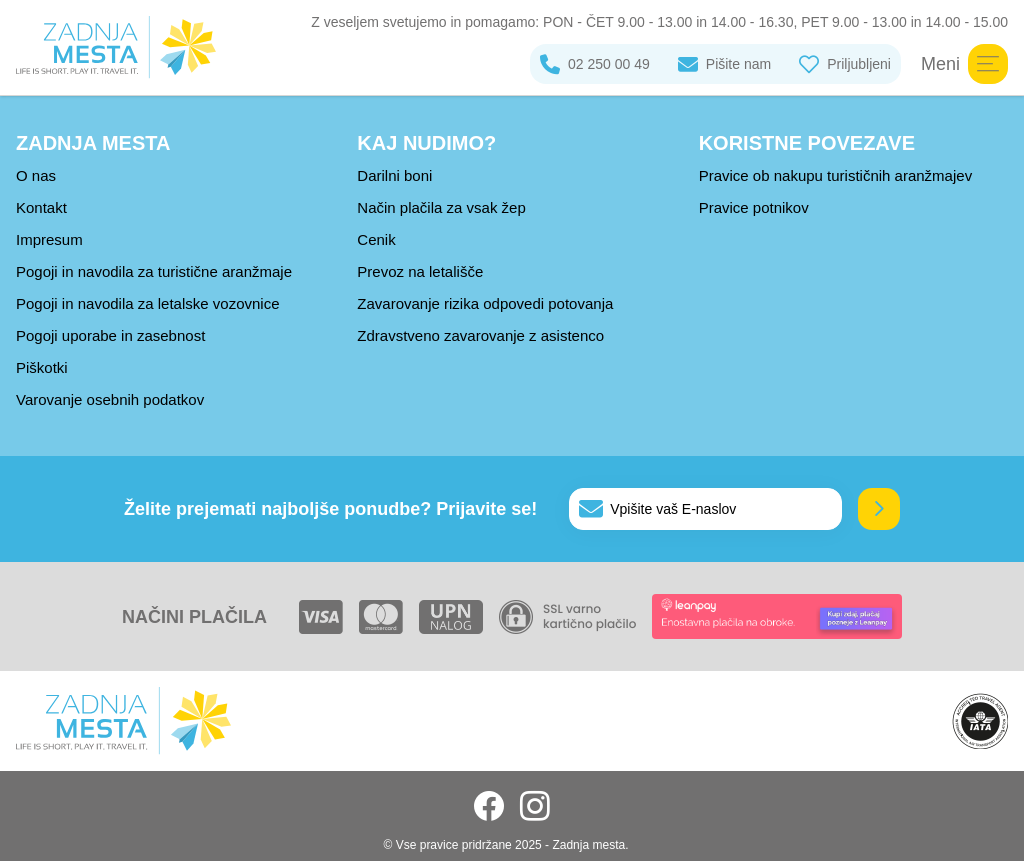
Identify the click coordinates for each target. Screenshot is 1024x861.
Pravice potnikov (754, 207)
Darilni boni (394, 175)
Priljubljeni (845, 64)
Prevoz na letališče (420, 271)
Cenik (376, 239)
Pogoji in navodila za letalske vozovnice (148, 303)
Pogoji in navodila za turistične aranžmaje (154, 271)
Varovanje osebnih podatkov (110, 399)
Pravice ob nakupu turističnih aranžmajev (835, 175)
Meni (964, 64)
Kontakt (41, 207)
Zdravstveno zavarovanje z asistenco (480, 335)
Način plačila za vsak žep (441, 207)
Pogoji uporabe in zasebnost (110, 335)
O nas (36, 175)
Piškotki (42, 367)
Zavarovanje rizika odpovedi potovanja (485, 303)
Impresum (49, 239)
